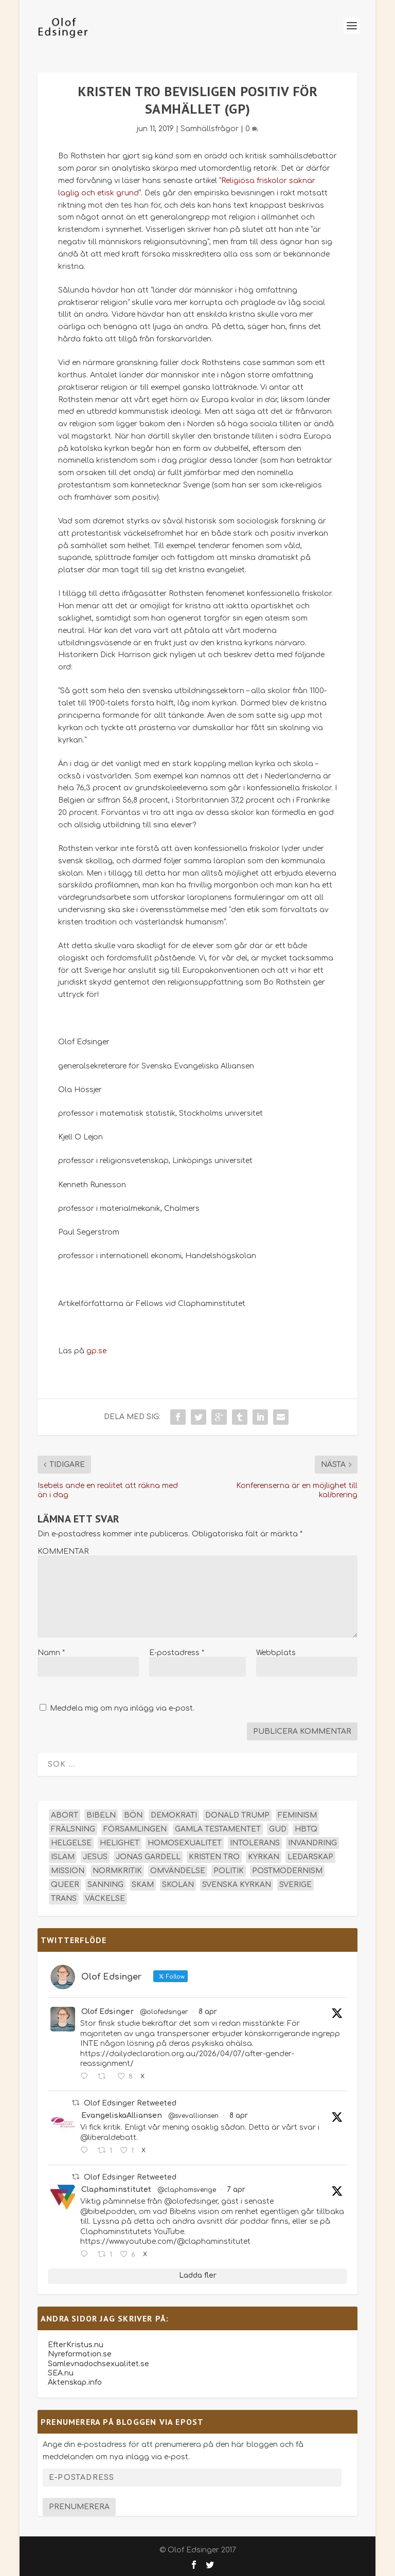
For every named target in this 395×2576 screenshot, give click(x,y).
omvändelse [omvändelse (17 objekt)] (177, 1871)
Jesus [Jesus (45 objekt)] (95, 1857)
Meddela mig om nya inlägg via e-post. (122, 1708)
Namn (51, 1653)
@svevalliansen (193, 2115)
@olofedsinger (164, 2012)
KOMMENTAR (63, 1551)
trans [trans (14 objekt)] (64, 1898)
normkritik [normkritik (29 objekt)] (117, 1871)
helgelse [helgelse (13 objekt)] (71, 1843)
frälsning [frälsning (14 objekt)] (73, 1829)
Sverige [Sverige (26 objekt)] (295, 1885)
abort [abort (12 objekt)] (64, 1815)
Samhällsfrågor (210, 129)
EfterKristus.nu (75, 2345)
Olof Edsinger (107, 2012)
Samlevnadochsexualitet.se (98, 2364)
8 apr (208, 2012)
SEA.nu (61, 2373)
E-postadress (176, 1653)
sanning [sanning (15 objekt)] (105, 1885)
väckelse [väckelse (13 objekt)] (105, 1898)
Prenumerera (79, 2507)
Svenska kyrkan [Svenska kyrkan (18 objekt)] (236, 1885)
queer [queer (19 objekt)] (65, 1885)
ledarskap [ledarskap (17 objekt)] (310, 1857)
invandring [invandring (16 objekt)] (312, 1843)
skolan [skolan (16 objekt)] (178, 1885)
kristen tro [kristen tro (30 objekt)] (214, 1857)
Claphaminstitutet (116, 2189)
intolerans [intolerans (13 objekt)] (255, 1843)
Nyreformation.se (80, 2354)
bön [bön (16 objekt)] (133, 1815)
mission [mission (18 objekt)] (67, 1871)
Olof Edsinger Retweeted (130, 2103)
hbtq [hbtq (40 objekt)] (306, 1829)
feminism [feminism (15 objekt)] (297, 1815)
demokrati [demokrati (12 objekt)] (174, 1815)
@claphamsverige (186, 2189)
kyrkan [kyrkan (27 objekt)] (263, 1857)
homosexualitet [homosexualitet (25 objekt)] (185, 1843)
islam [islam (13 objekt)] (63, 1857)
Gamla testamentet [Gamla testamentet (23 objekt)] (218, 1829)
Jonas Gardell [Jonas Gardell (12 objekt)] (148, 1857)
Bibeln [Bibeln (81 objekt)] (101, 1815)
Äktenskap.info (75, 2382)
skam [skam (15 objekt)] (143, 1885)
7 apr (236, 2189)
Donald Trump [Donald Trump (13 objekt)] (237, 1815)
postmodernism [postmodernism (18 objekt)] (287, 1871)
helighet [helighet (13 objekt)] (119, 1843)
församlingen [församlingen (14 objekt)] (135, 1829)
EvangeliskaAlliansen (121, 2115)
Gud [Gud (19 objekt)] (277, 1829)
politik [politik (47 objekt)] (228, 1871)
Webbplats (276, 1653)
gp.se (96, 1351)
